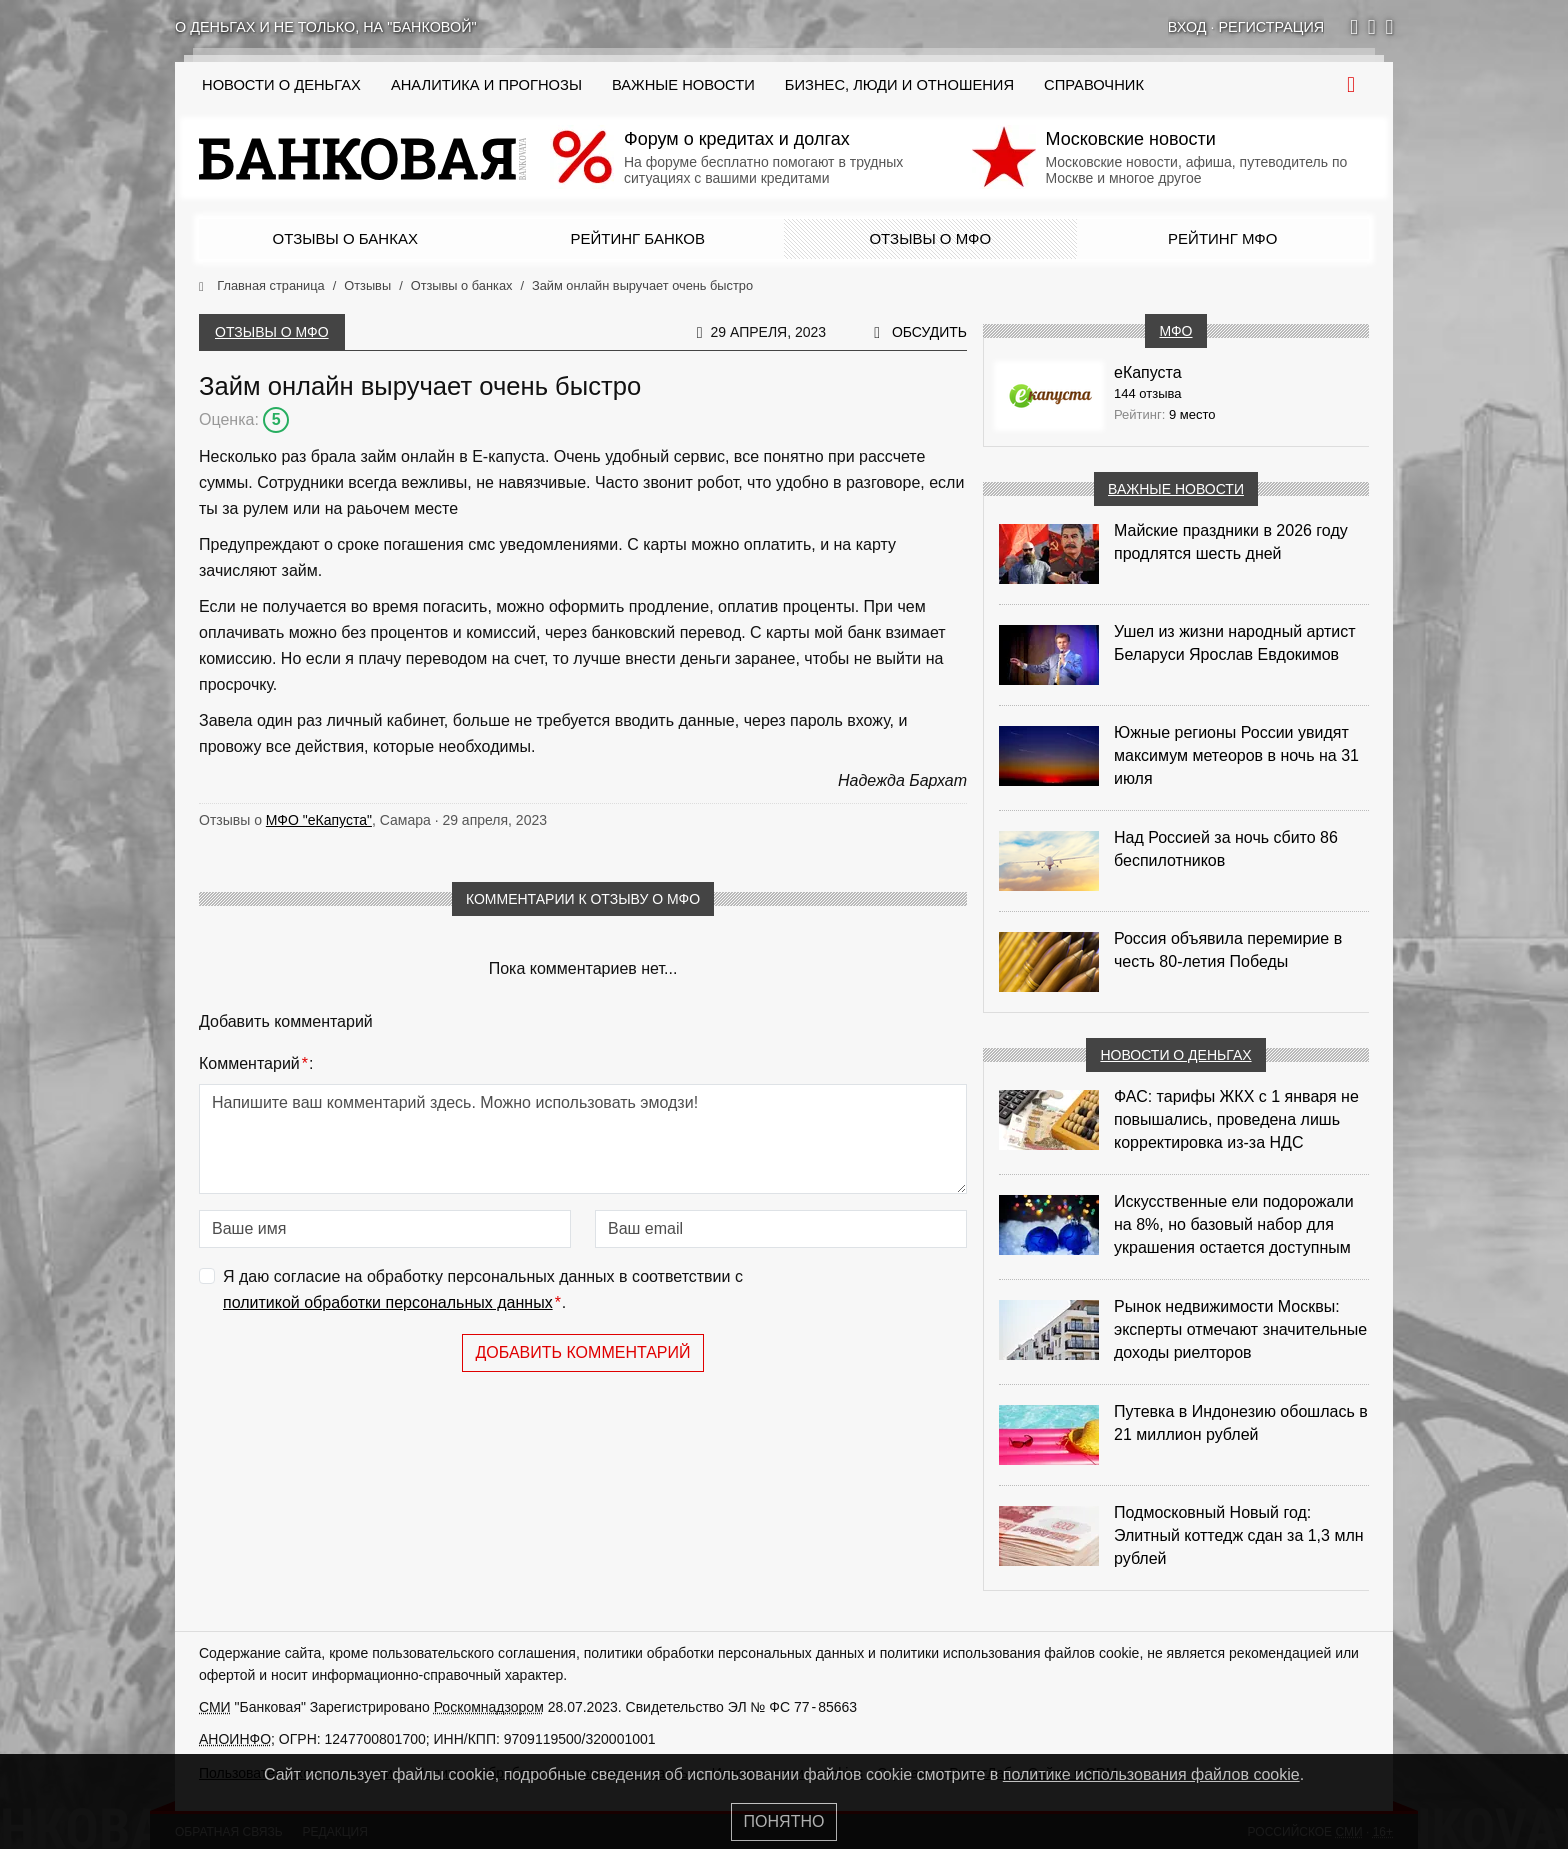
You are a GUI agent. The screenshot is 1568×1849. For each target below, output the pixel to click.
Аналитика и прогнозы (486, 85)
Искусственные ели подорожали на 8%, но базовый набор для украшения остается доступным (1234, 1224)
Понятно (784, 1821)
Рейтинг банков (638, 238)
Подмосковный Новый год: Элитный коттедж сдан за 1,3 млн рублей (1239, 1535)
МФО (1175, 331)
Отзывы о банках (345, 238)
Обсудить (929, 332)
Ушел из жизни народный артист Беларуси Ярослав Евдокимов (1235, 643)
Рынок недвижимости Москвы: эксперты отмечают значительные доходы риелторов (1240, 1329)
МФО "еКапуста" (319, 820)
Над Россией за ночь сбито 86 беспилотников (1226, 849)
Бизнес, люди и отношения (899, 85)
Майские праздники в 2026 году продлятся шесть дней (1231, 542)
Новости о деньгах (1175, 1055)
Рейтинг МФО (1222, 238)
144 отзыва (1148, 393)
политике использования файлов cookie (1151, 1774)
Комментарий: (256, 1064)
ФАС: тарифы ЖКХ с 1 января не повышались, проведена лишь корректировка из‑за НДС (1236, 1119)
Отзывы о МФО (930, 238)
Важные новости (683, 85)
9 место (1192, 414)
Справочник (1094, 85)
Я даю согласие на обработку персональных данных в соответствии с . (483, 1291)
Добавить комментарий (582, 1352)
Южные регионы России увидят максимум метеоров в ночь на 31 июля (1236, 755)
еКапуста (1148, 372)
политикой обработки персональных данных (388, 1302)
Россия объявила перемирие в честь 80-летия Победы (1228, 950)
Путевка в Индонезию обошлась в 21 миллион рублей (1241, 1423)
